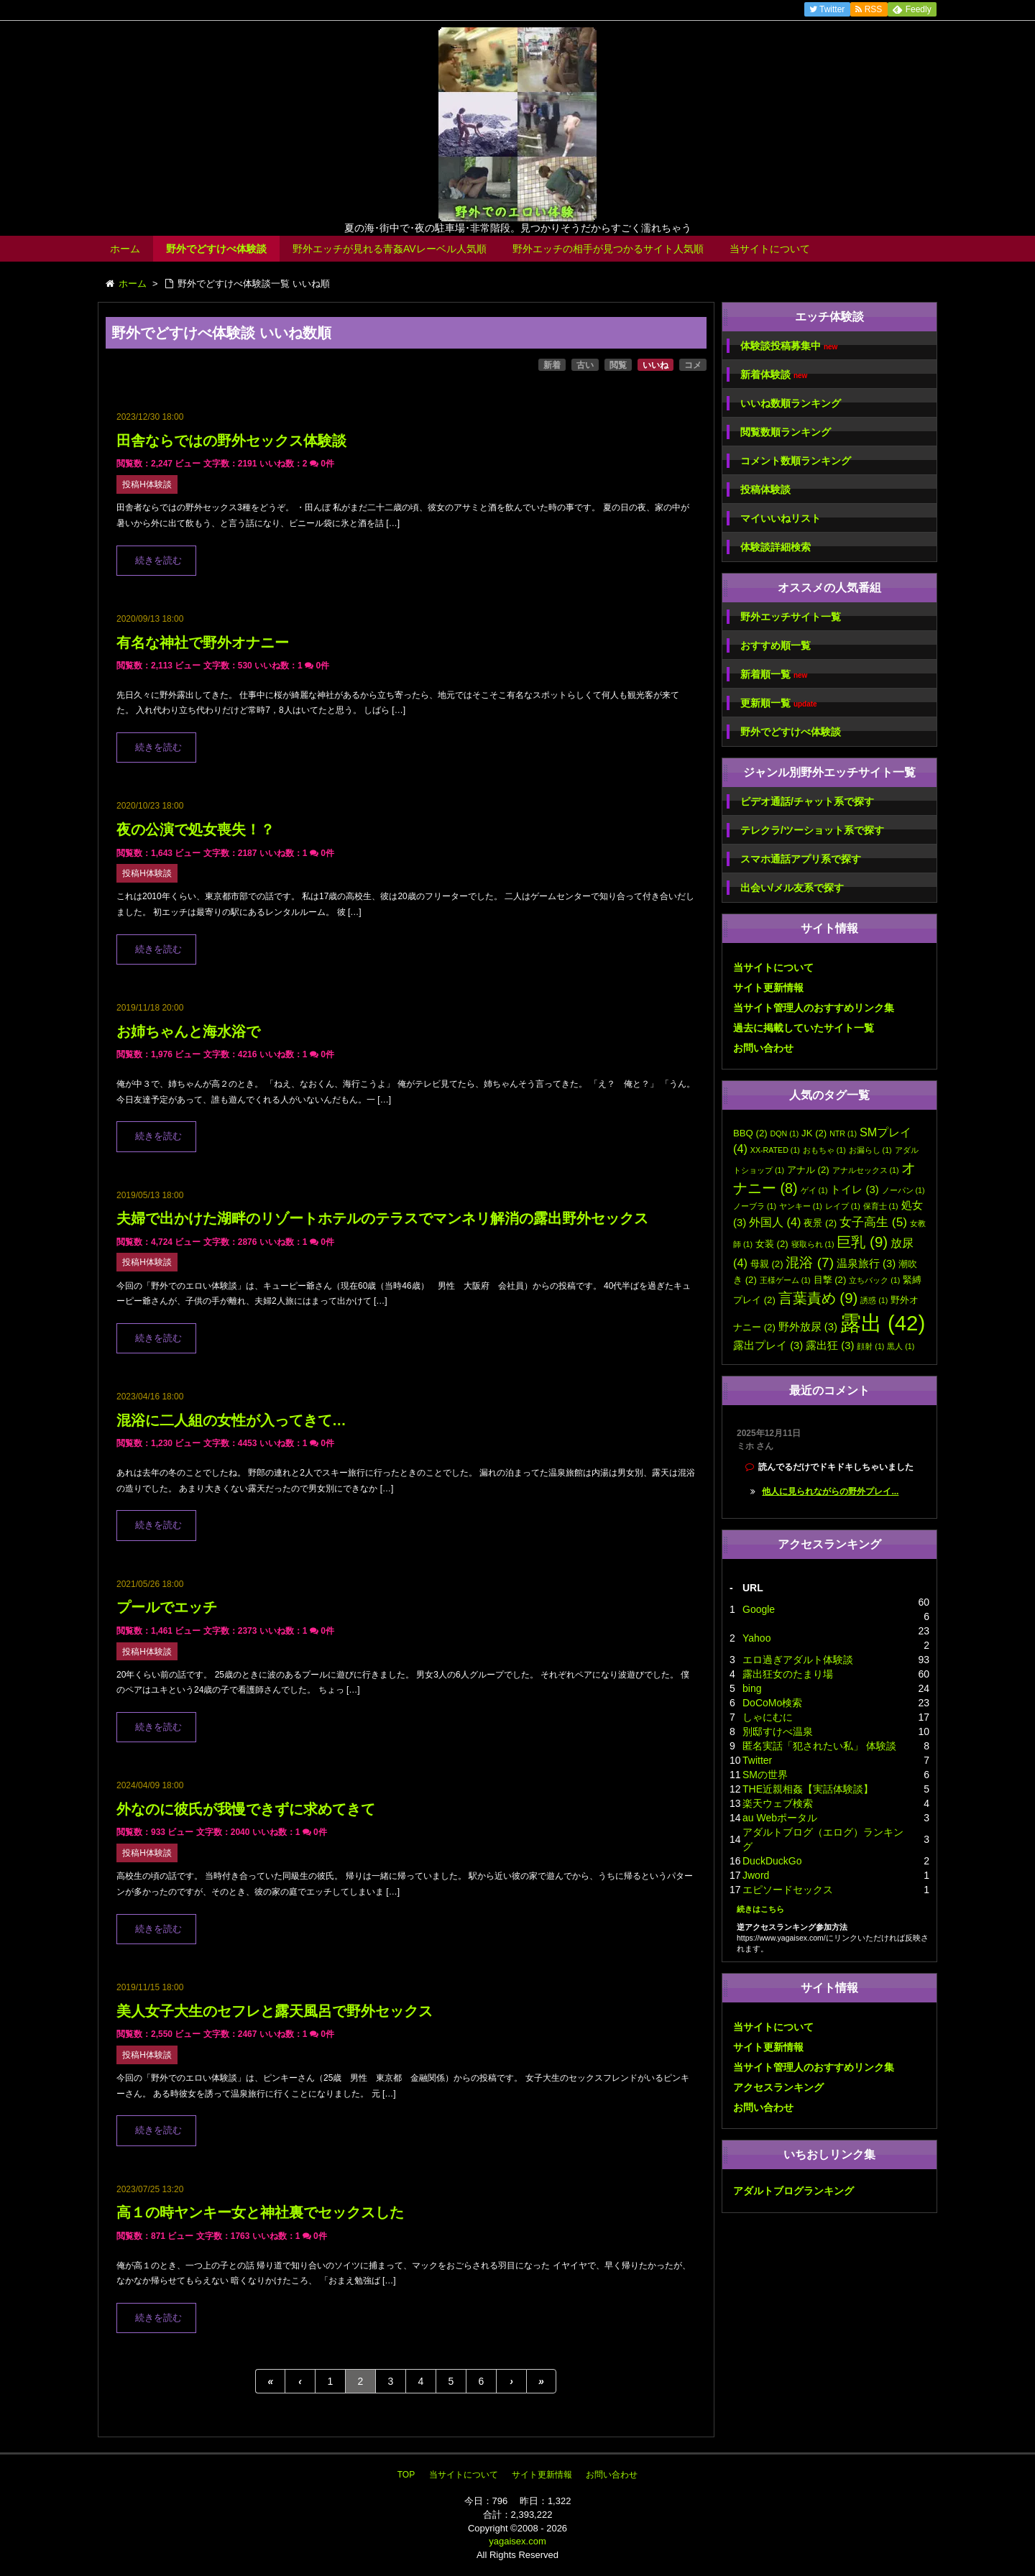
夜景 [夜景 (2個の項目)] (820, 1223)
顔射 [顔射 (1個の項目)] (870, 1346)
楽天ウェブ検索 (777, 1803)
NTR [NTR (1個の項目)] (843, 1133)
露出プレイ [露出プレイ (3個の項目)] (768, 1345)
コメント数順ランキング (795, 461)
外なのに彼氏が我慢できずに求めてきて (245, 1809)
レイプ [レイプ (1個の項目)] (842, 1206)
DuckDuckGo (771, 1861)
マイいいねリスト (780, 518)
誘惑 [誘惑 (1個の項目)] (874, 1300)
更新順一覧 (778, 703)
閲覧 (618, 365)
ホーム (125, 248)
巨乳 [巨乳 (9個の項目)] (862, 1241)
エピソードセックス (787, 1889)
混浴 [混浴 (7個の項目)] (810, 1262)
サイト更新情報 (768, 987)
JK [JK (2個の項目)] (814, 1133)
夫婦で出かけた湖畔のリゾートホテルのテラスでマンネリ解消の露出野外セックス (382, 1218)
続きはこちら (760, 1909)
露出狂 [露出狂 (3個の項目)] (830, 1345)
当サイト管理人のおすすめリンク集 (813, 1007)
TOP (406, 2475)
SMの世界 (765, 1774)
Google (758, 1609)
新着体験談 (773, 374)
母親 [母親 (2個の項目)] (766, 1264)
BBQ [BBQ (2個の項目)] (750, 1133)
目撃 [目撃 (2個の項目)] (830, 1279)
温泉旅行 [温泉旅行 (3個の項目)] (866, 1263)
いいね (655, 365)
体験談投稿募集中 (788, 346)
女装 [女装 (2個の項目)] (771, 1243)
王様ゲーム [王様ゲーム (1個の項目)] (785, 1280)
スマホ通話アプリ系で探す (800, 859)
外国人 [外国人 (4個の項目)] (775, 1221)
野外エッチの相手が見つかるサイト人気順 (608, 248)
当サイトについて (770, 248)
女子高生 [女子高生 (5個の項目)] (873, 1222)
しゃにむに (767, 1717)
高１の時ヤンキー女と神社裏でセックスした (260, 2212)
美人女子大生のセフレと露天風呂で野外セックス (274, 2011)
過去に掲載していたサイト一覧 (803, 1028)
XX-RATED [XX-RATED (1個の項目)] (775, 1150)
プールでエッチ (166, 1607)
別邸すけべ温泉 (777, 1731)
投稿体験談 (765, 489)
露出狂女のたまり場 (787, 1674)
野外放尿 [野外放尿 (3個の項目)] (807, 1327)
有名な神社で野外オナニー (202, 642)
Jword (755, 1875)
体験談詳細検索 (775, 547)
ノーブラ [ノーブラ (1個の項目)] (754, 1206)
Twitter (757, 1760)
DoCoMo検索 (772, 1702)
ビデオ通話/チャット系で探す (807, 801)
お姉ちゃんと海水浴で (188, 1031)
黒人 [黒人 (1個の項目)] (900, 1346)
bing (751, 1688)
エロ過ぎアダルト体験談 (797, 1659)
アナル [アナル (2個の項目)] (808, 1169)
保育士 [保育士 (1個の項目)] (880, 1206)
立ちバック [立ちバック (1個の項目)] (874, 1280)
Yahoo (756, 1638)
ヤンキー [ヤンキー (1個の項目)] (800, 1206)
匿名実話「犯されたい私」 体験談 (819, 1746)
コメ (693, 365)
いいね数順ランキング (790, 403)
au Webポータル (779, 1817)
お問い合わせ (763, 1048)
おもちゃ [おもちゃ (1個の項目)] (824, 1150)
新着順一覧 (773, 674)
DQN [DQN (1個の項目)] (784, 1133)
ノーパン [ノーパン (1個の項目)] (903, 1190)
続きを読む (158, 561)
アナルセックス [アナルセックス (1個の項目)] (865, 1170)
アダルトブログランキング (793, 2190)
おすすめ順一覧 (775, 645)
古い (585, 365)
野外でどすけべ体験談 (216, 248)
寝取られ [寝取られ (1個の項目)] (812, 1244)
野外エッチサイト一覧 (790, 617)
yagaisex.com (517, 2541)
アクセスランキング (778, 2087)
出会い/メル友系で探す (792, 888)
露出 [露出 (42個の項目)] (882, 1323)
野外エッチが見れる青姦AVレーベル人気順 (390, 248)
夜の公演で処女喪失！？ (195, 829)
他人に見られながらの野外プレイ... (830, 1491)
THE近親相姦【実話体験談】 (807, 1789)
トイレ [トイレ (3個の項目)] (854, 1189)
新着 (552, 365)
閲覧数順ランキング (785, 432)
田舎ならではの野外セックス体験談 (231, 440)
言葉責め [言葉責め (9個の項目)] (818, 1297)
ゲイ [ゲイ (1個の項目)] (814, 1190)
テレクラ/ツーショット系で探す (812, 830)
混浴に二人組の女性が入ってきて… (231, 1420)
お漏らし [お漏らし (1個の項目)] (870, 1150)
